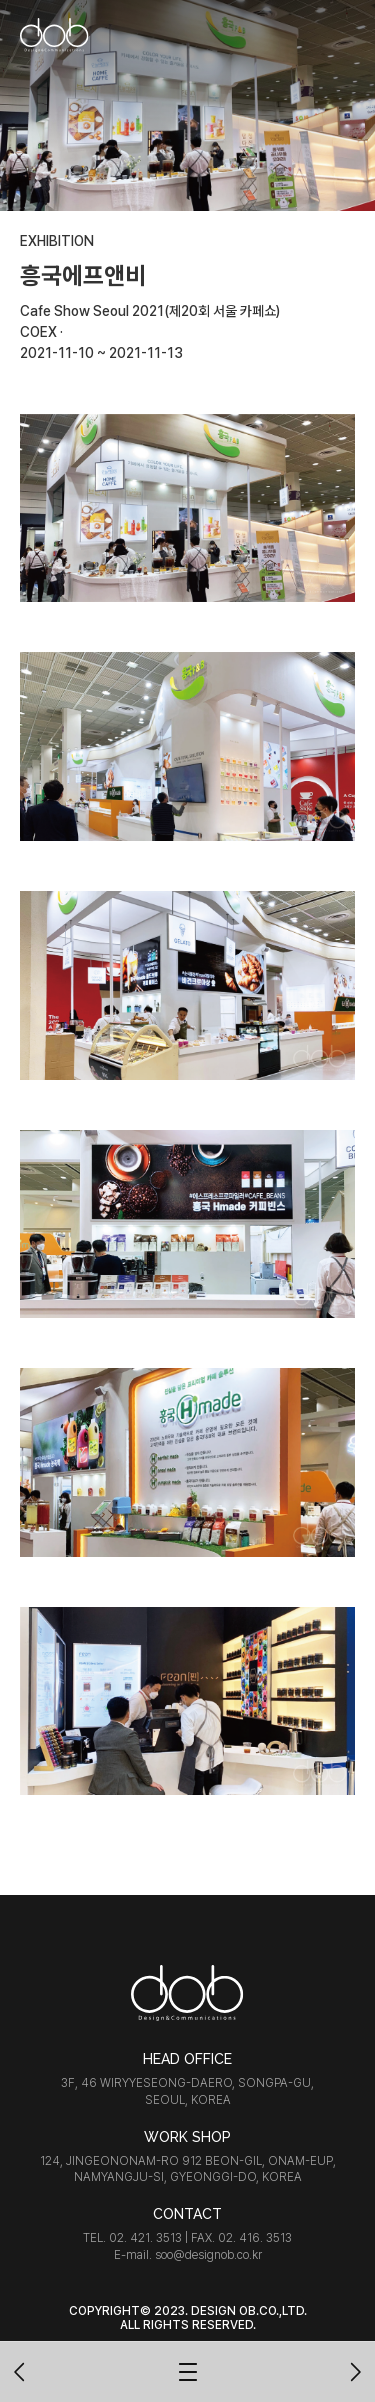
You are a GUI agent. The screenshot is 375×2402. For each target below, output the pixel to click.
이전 (20, 2372)
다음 (355, 2372)
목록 (188, 2372)
